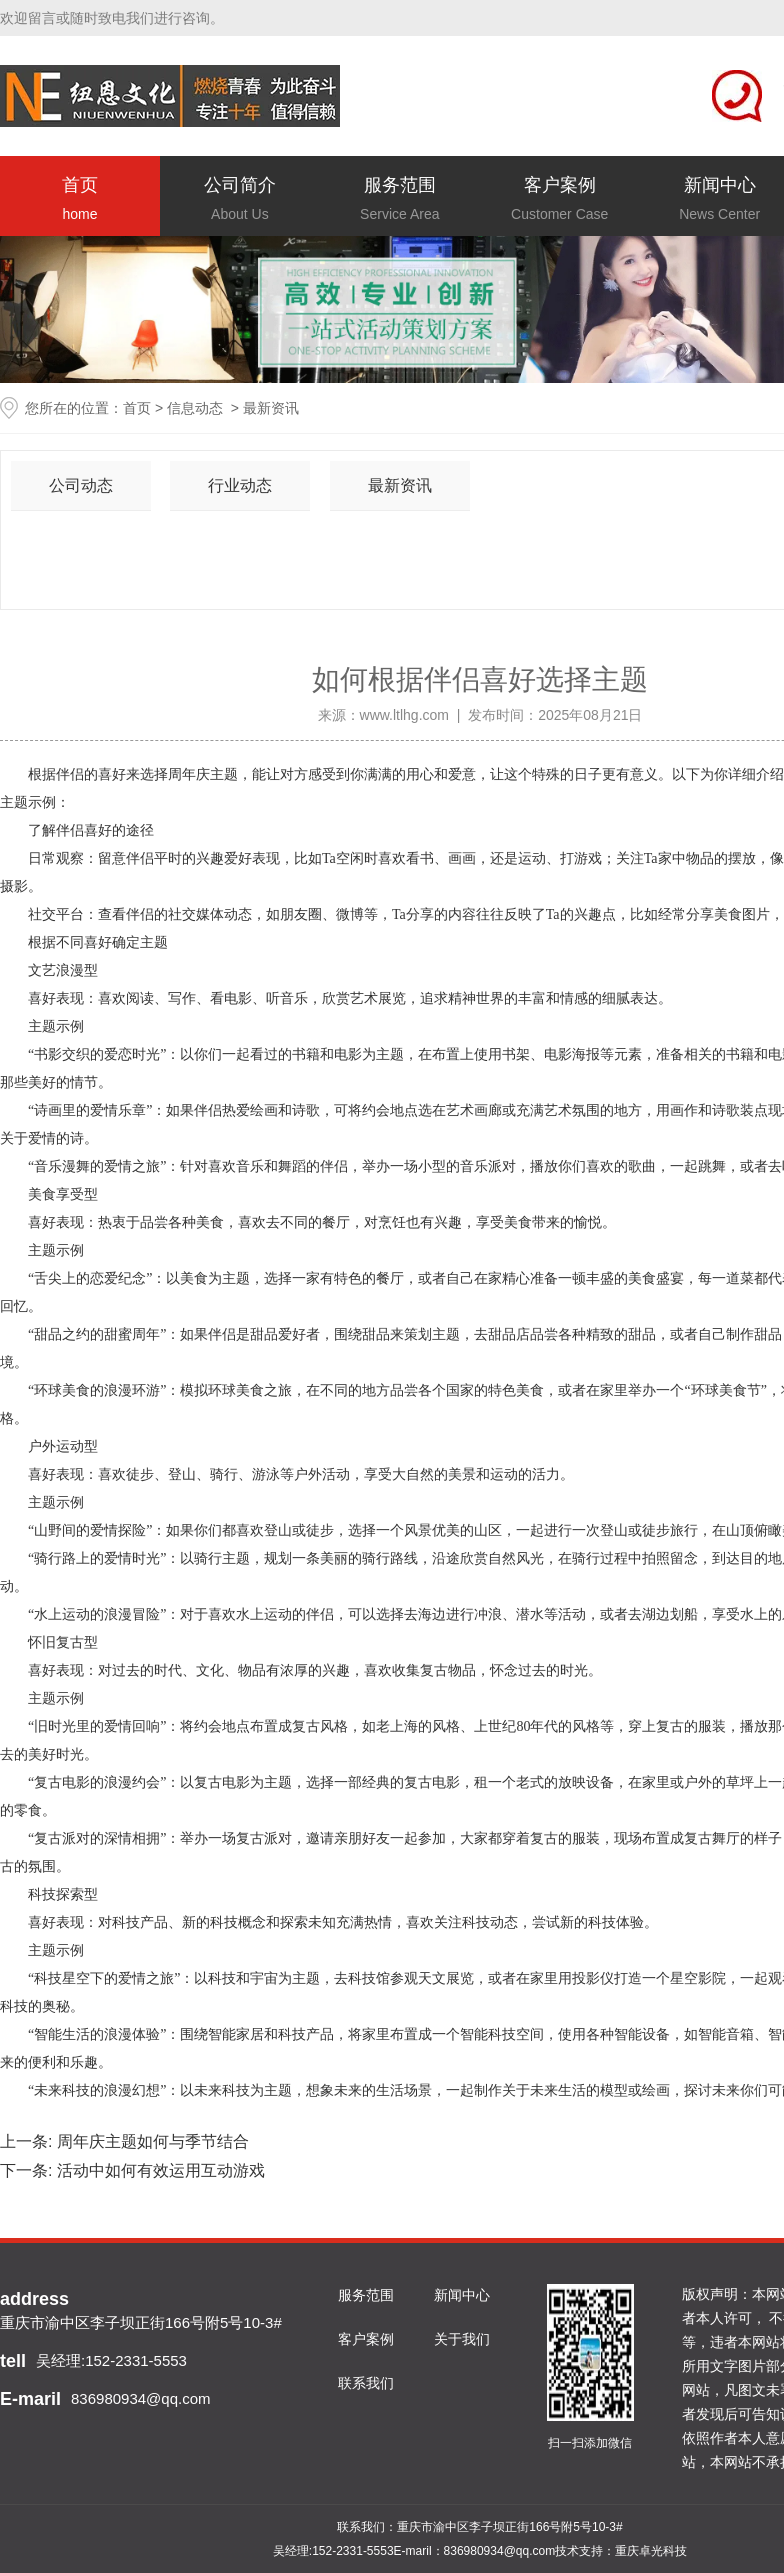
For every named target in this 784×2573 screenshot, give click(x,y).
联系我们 (366, 2383)
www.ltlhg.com (404, 715)
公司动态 (81, 485)
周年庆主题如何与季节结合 (150, 2141)
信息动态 (195, 408)
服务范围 (400, 200)
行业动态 (240, 485)
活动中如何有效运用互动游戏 (158, 2170)
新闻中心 (462, 2295)
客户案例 (560, 200)
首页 (80, 200)
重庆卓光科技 (651, 2551)
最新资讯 (400, 485)
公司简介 (240, 200)
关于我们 (462, 2339)
